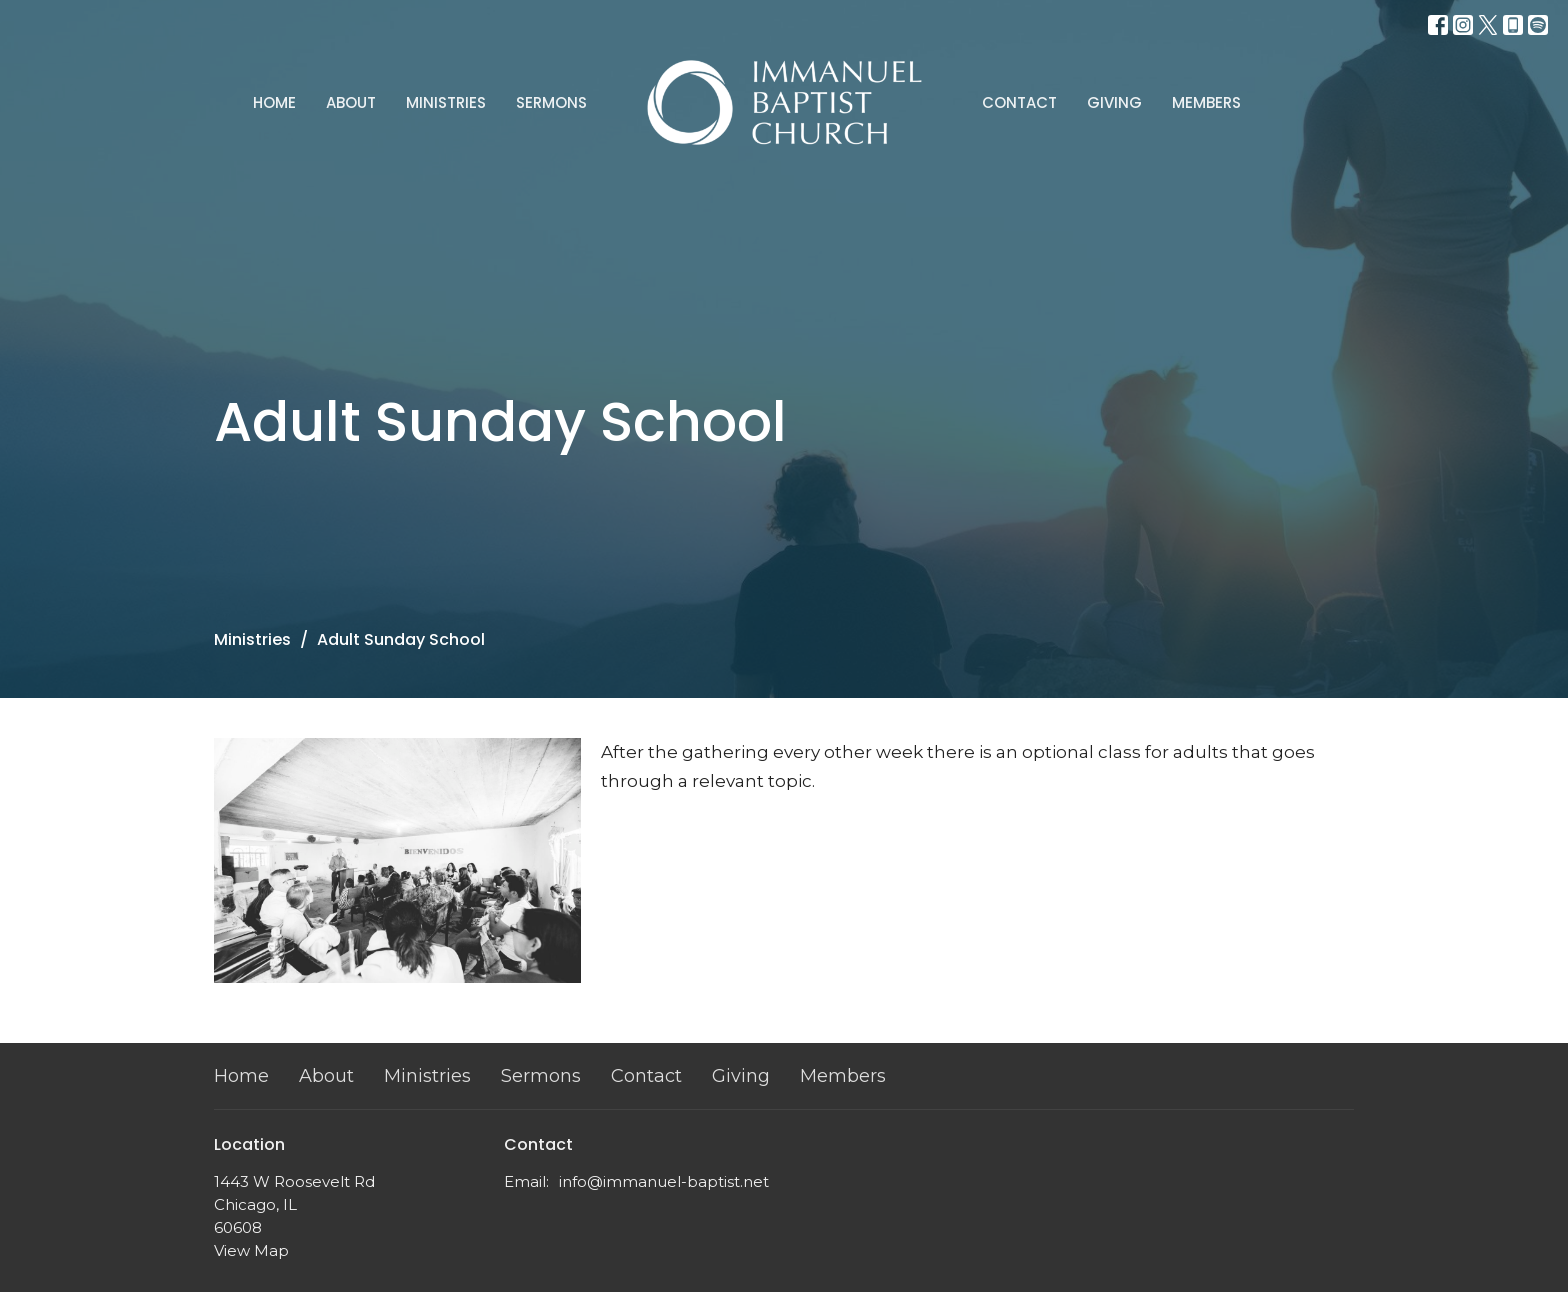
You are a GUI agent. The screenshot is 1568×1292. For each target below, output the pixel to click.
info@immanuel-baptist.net (664, 1181)
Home (274, 102)
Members (1206, 102)
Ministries (446, 102)
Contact (1019, 102)
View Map (251, 1250)
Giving (1114, 102)
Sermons (551, 102)
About (351, 102)
